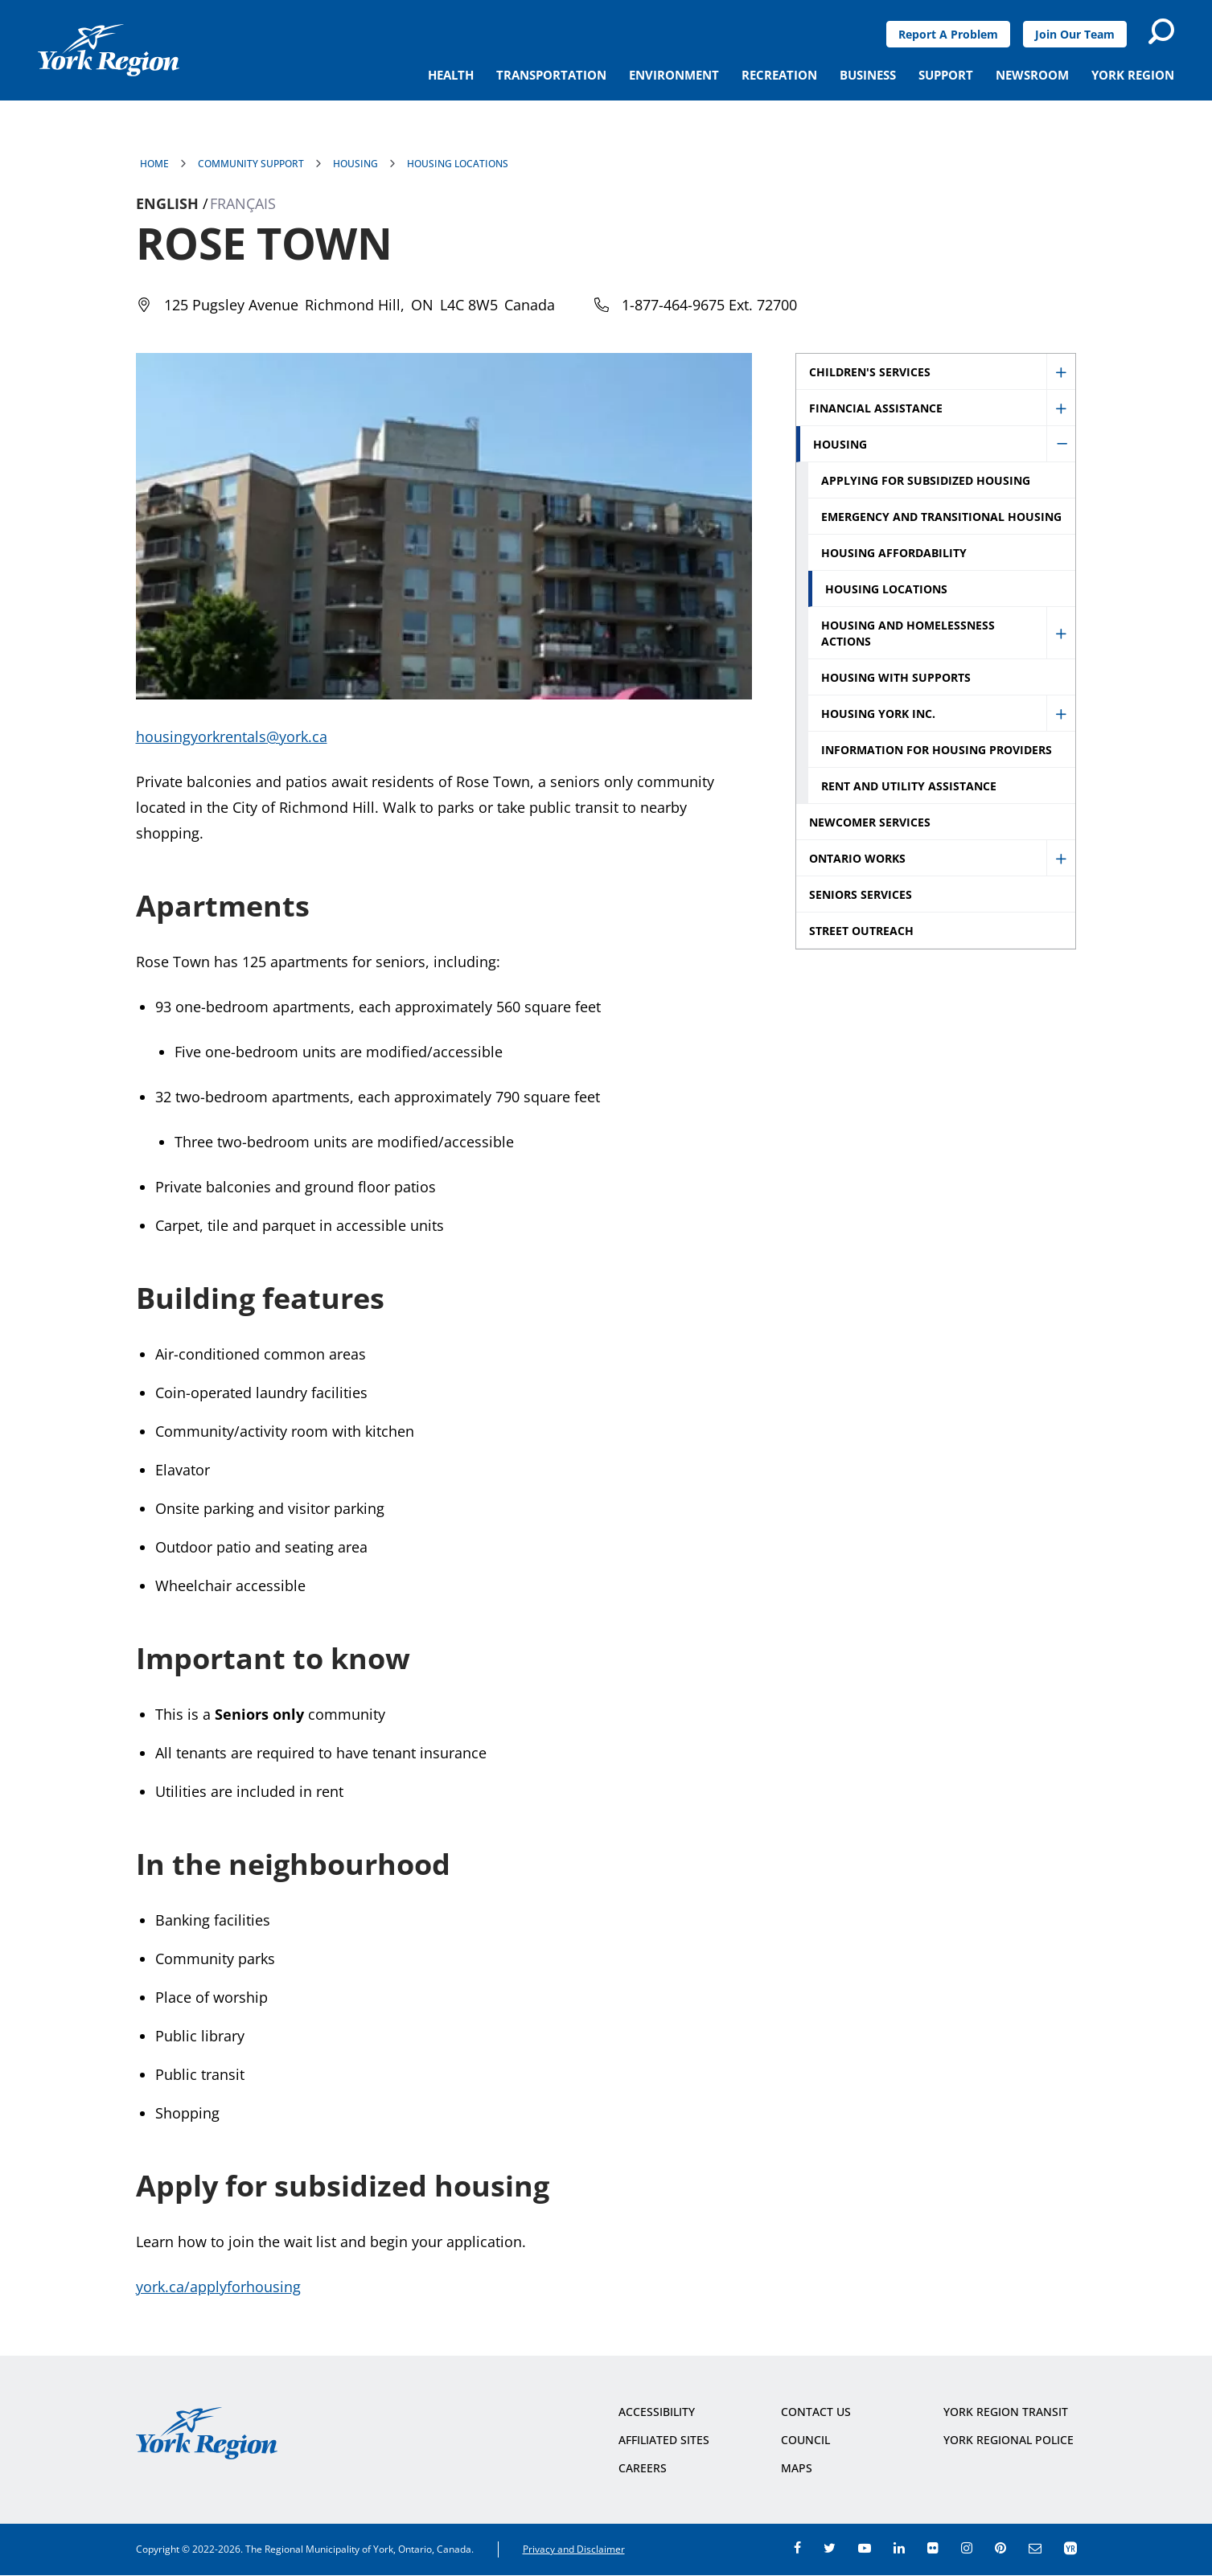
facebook (797, 2547)
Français (243, 203)
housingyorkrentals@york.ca (231, 736)
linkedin (899, 2547)
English (167, 203)
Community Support (251, 163)
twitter (830, 2547)
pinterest (1000, 2547)
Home (154, 163)
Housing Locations (457, 163)
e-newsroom (1035, 2547)
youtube (864, 2547)
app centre (1070, 2547)
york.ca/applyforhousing (218, 2286)
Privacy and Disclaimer (574, 2549)
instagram (966, 2547)
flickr (933, 2547)
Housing (355, 163)
